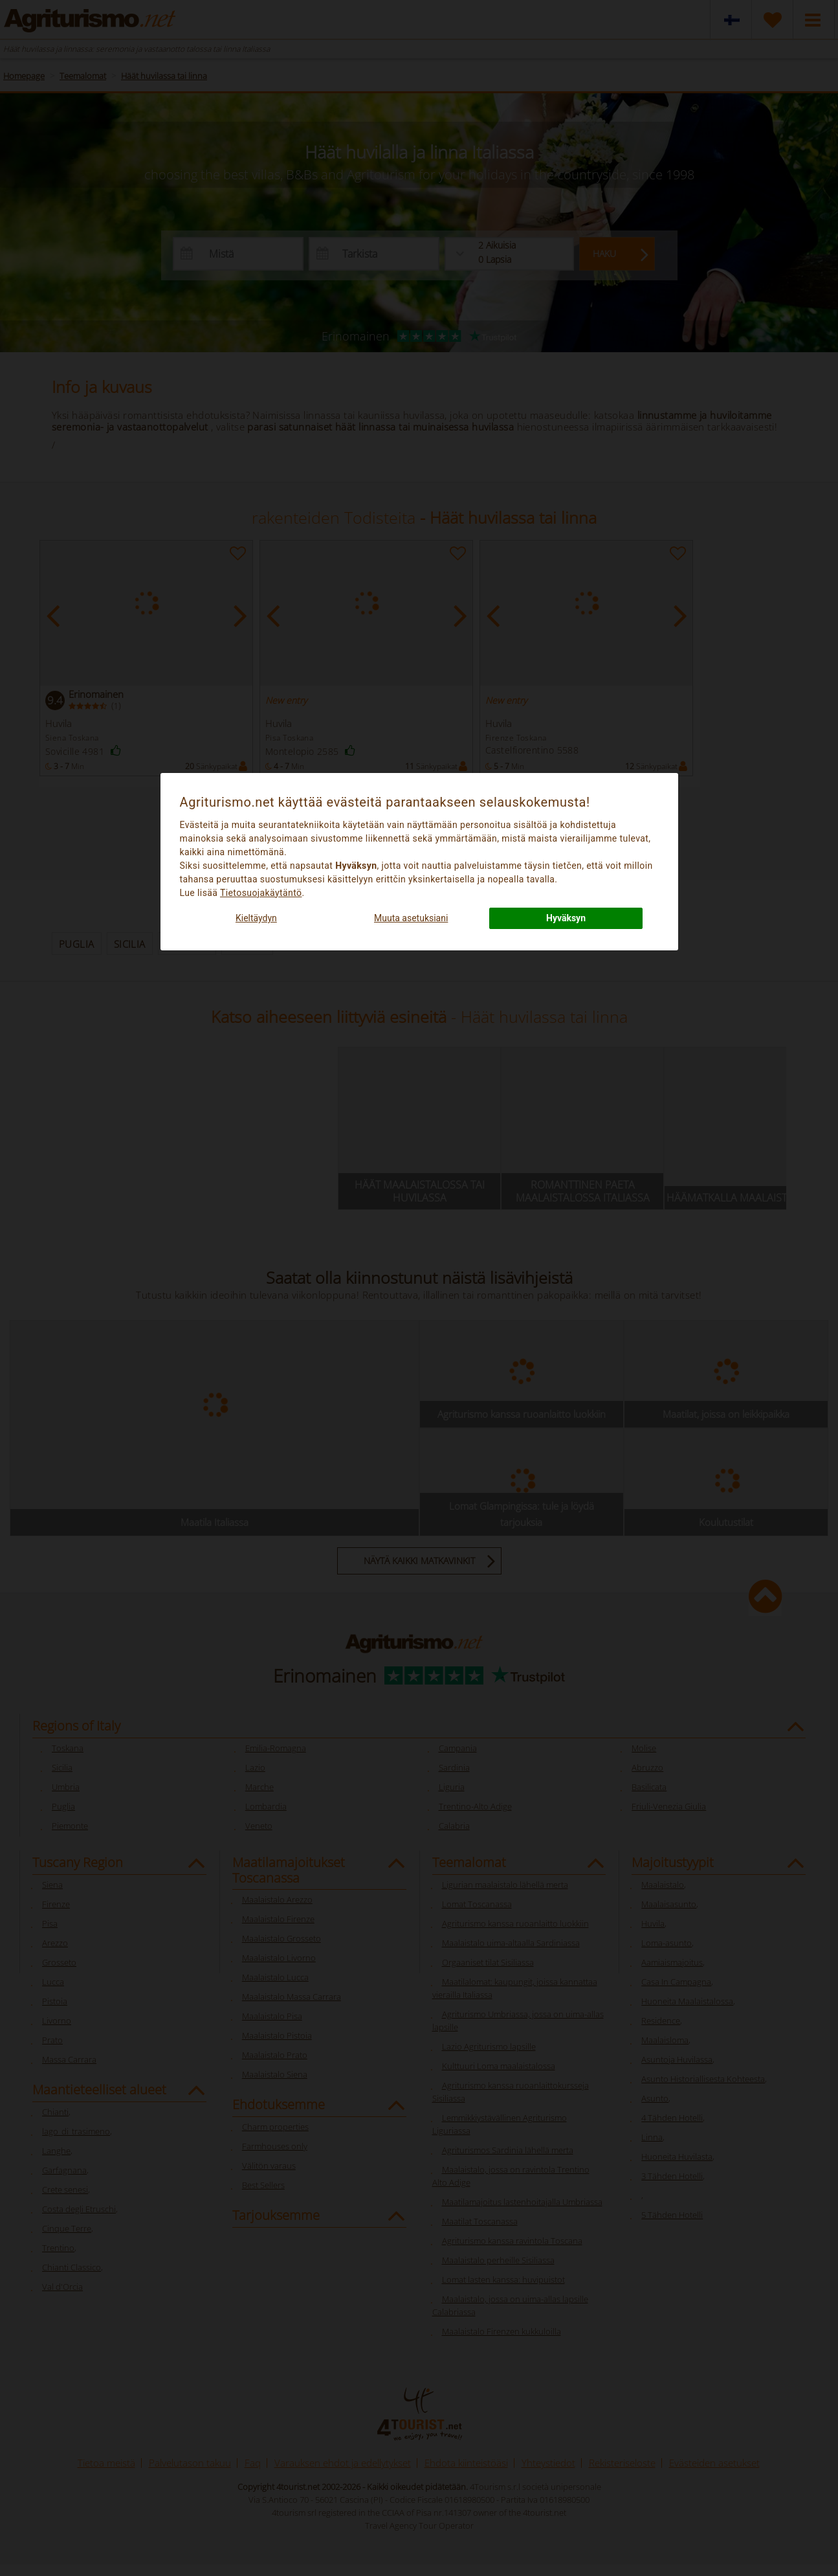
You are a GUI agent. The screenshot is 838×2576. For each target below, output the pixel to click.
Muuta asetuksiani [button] (411, 918)
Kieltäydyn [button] (256, 918)
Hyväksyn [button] (566, 918)
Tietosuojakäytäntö (261, 893)
